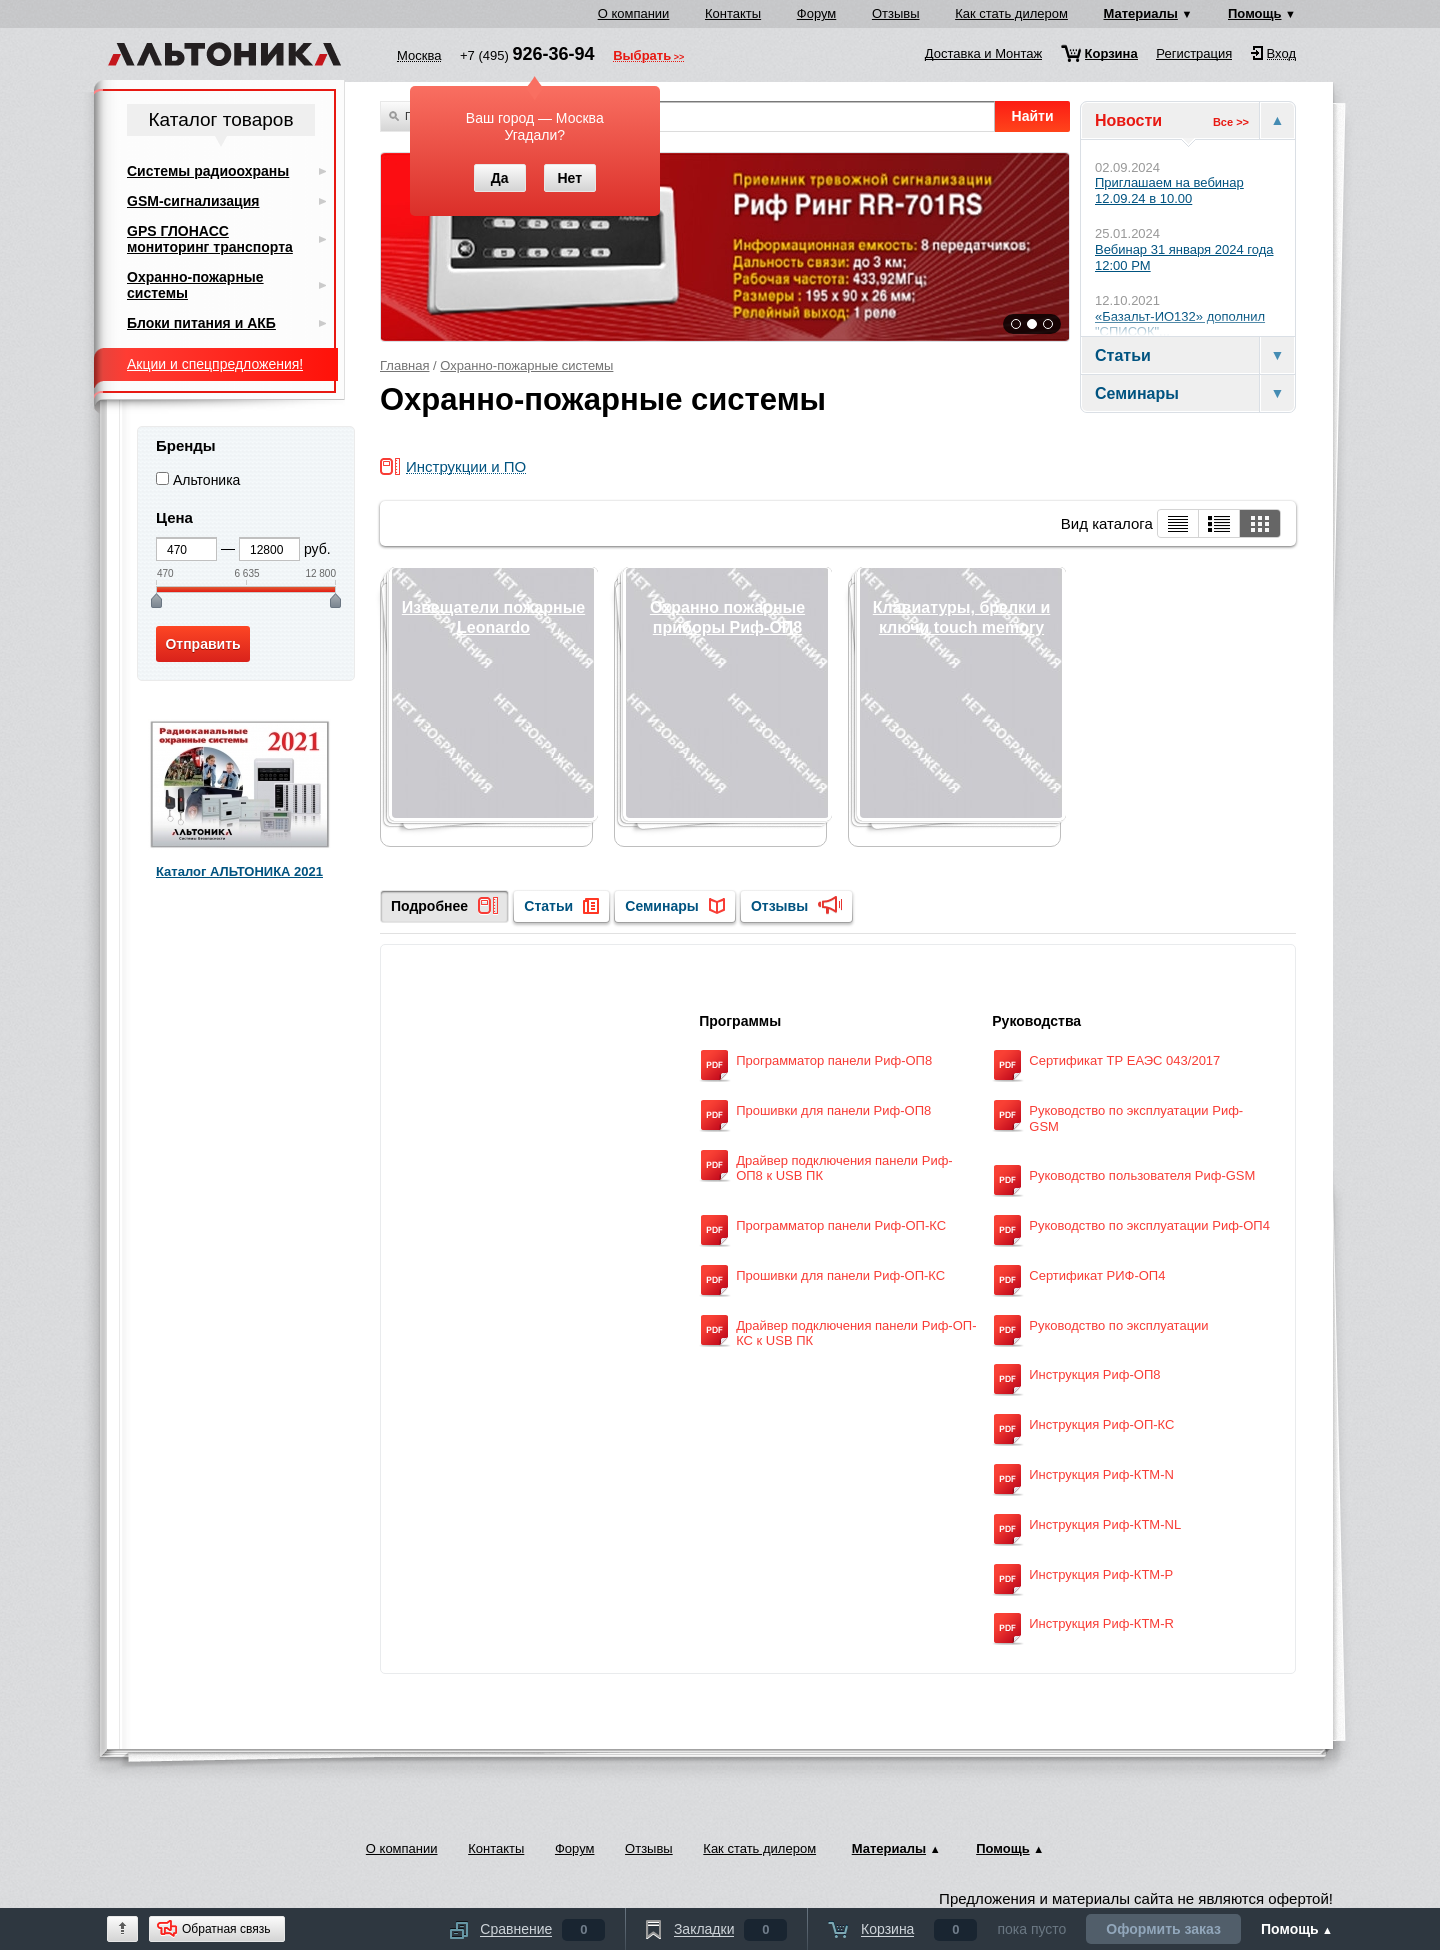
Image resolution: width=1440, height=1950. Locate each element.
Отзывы (896, 13)
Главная (404, 365)
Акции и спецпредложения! (215, 364)
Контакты (733, 13)
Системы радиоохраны (208, 171)
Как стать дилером (1011, 13)
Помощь (1254, 13)
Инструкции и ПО (466, 467)
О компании (634, 13)
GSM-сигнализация (193, 201)
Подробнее (429, 906)
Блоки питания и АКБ (201, 323)
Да (500, 178)
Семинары (661, 906)
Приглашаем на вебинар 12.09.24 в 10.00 (1169, 190)
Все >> (1231, 122)
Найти (1033, 116)
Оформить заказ (1163, 1929)
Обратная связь (226, 1929)
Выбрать (642, 57)
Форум (817, 13)
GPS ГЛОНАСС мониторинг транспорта (210, 239)
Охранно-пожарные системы (526, 365)
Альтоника (207, 480)
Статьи (548, 906)
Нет (569, 178)
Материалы (1141, 13)
